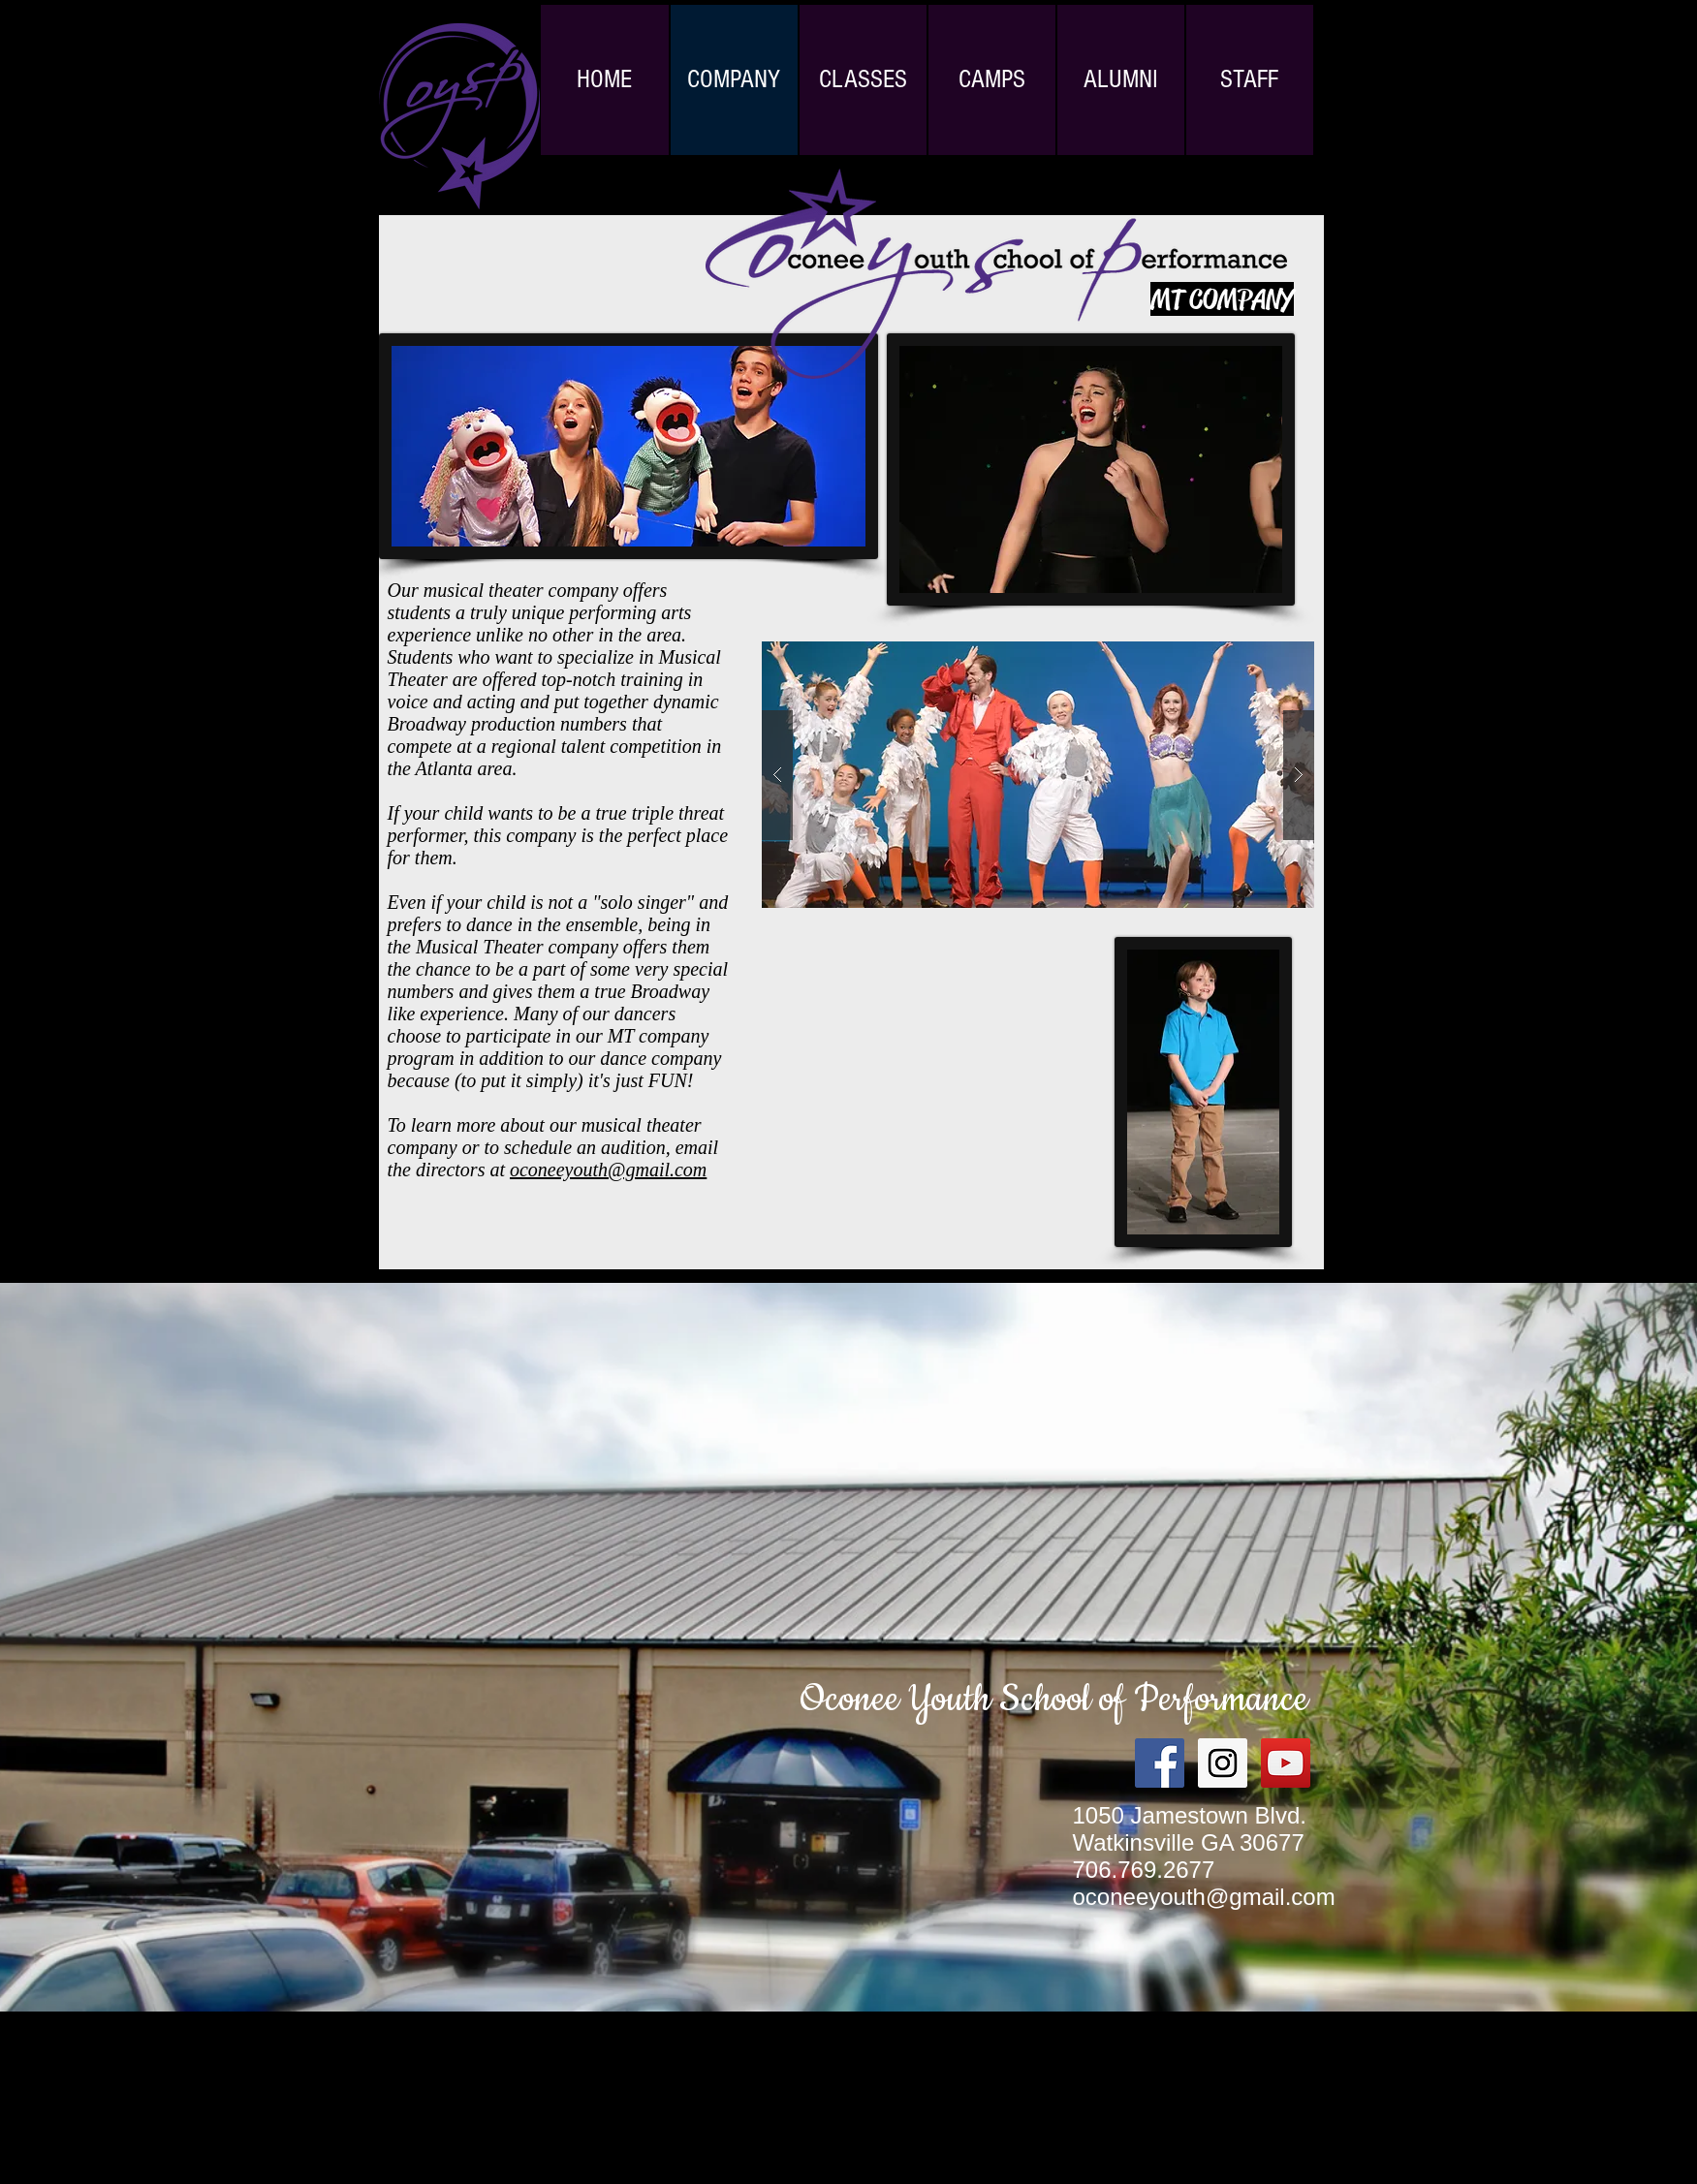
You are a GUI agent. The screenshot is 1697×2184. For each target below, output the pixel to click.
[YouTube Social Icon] (1285, 1763)
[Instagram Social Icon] (1222, 1763)
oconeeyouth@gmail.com (608, 1169)
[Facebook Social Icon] (1159, 1763)
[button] (1038, 774)
